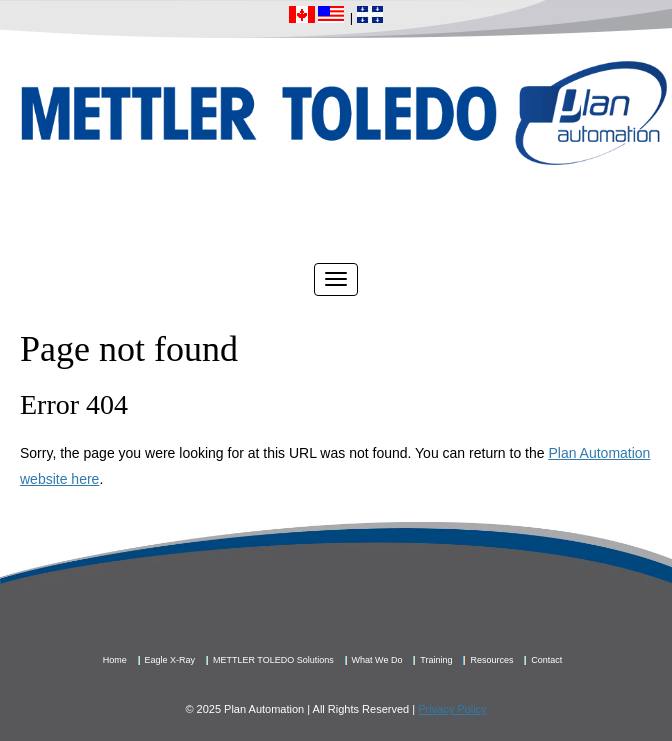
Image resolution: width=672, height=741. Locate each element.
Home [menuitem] (115, 660)
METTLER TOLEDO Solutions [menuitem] (273, 660)
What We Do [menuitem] (377, 660)
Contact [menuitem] (546, 660)
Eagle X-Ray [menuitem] (170, 660)
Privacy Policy (452, 709)
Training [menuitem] (436, 660)
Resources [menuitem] (491, 660)
